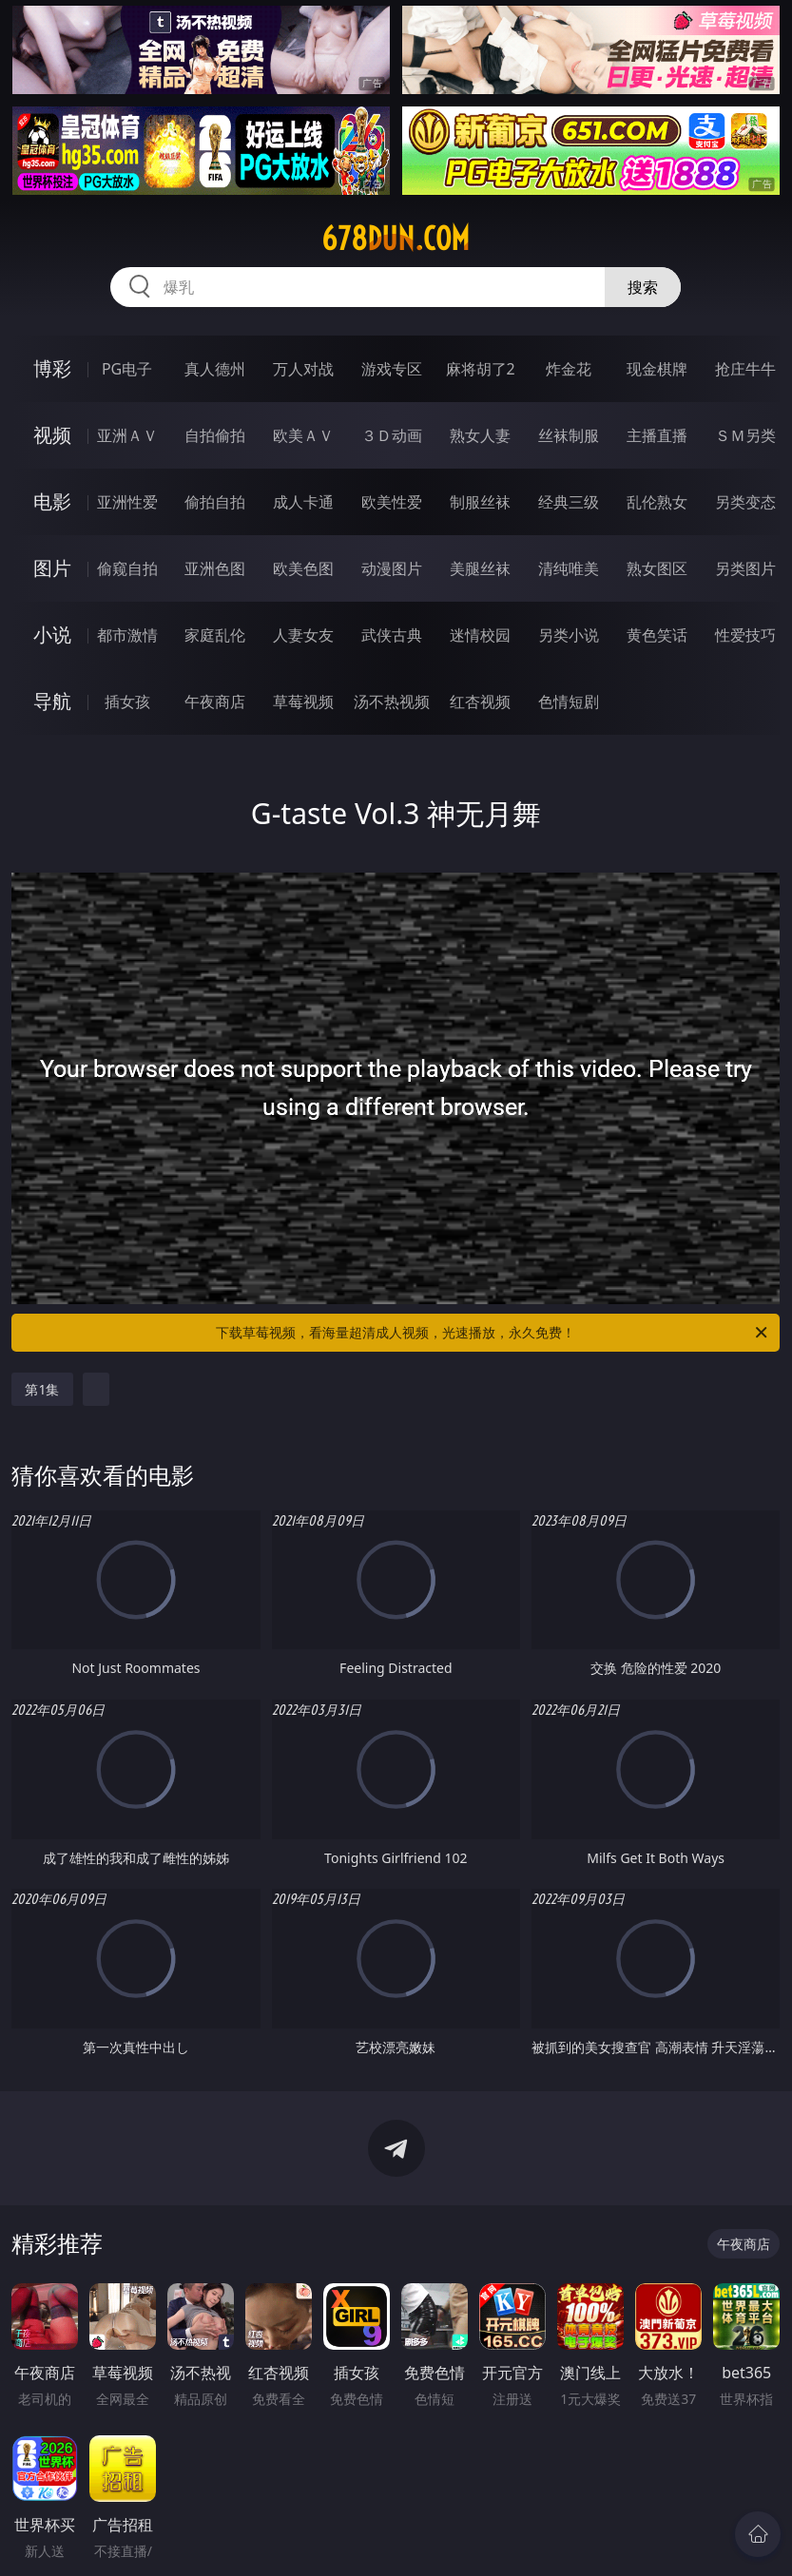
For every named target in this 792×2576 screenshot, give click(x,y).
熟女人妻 (480, 435)
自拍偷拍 (214, 435)
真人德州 (214, 368)
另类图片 (745, 568)
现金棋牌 (657, 368)
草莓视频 (303, 701)
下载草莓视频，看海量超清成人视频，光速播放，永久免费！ (493, 1332)
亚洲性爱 (127, 501)
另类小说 (568, 635)
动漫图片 (391, 568)
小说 (52, 634)
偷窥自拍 (127, 568)
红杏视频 (480, 701)
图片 (52, 568)
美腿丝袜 (480, 568)
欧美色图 (303, 568)
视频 (52, 435)
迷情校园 (480, 635)
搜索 (643, 287)
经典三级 (568, 501)
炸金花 (568, 368)
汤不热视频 (392, 701)
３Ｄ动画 (391, 435)
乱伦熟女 (657, 501)
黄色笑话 (657, 635)
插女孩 (127, 701)
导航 (52, 701)
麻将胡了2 (480, 368)
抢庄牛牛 (745, 368)
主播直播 (657, 435)
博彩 (52, 368)
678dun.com (395, 239)
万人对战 (303, 368)
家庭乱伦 (214, 635)
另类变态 (745, 501)
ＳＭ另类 (745, 435)
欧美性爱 (391, 501)
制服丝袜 (480, 501)
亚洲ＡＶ (127, 435)
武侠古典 (391, 635)
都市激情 (127, 635)
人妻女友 (303, 635)
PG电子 (127, 368)
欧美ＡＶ (303, 435)
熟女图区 (657, 568)
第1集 (42, 1389)
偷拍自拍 (214, 501)
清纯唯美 (568, 568)
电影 (52, 501)
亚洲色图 (214, 568)
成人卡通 (303, 501)
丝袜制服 (568, 435)
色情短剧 (568, 701)
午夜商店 (214, 701)
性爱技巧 (745, 635)
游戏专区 (391, 368)
